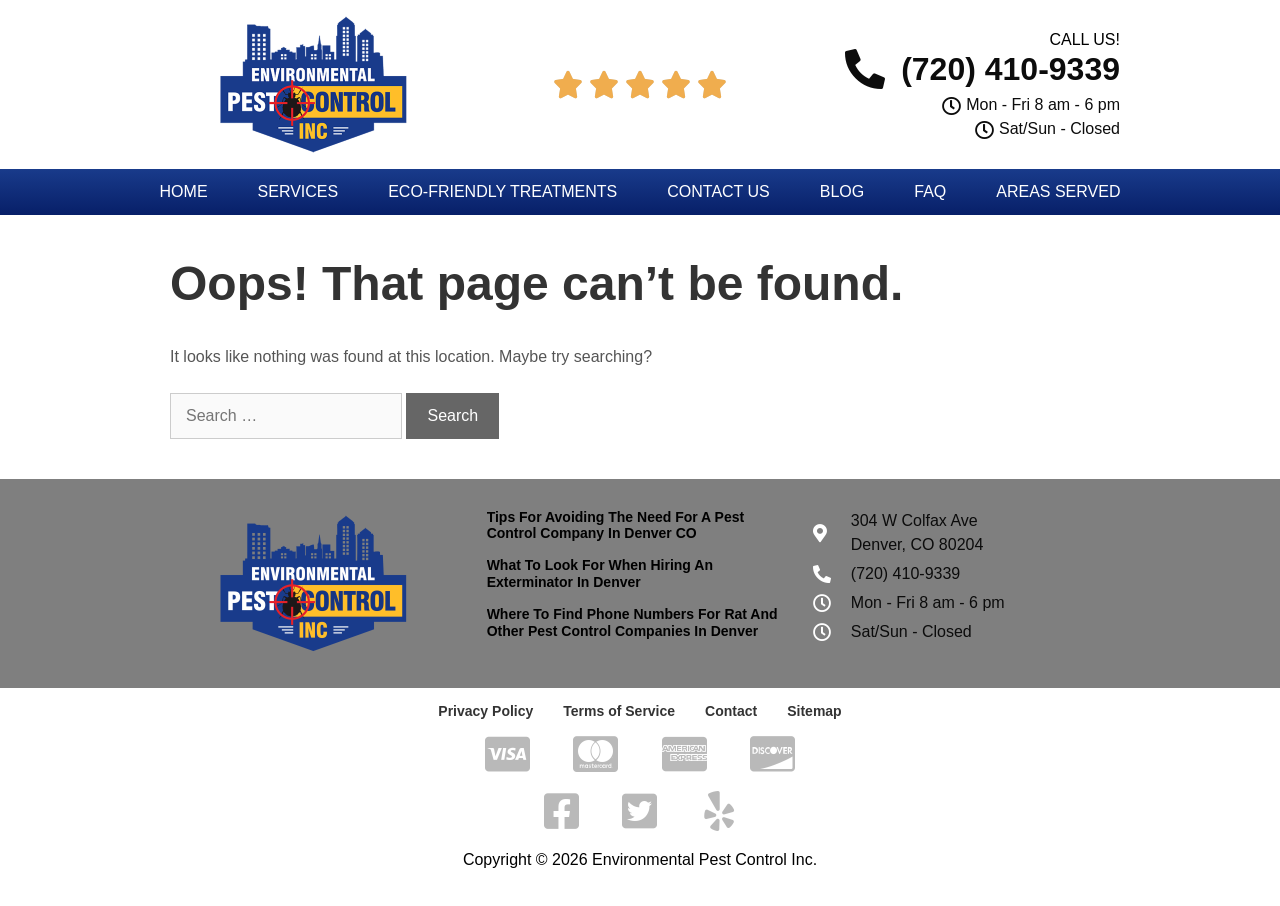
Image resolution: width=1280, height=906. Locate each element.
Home (184, 191)
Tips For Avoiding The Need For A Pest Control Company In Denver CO (615, 525)
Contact (731, 711)
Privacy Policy (485, 711)
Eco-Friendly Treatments (502, 191)
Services (298, 191)
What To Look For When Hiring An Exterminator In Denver (600, 573)
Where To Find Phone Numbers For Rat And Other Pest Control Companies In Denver (632, 622)
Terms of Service (619, 711)
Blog (842, 191)
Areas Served (1058, 191)
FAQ (930, 191)
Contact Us (718, 191)
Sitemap (814, 711)
